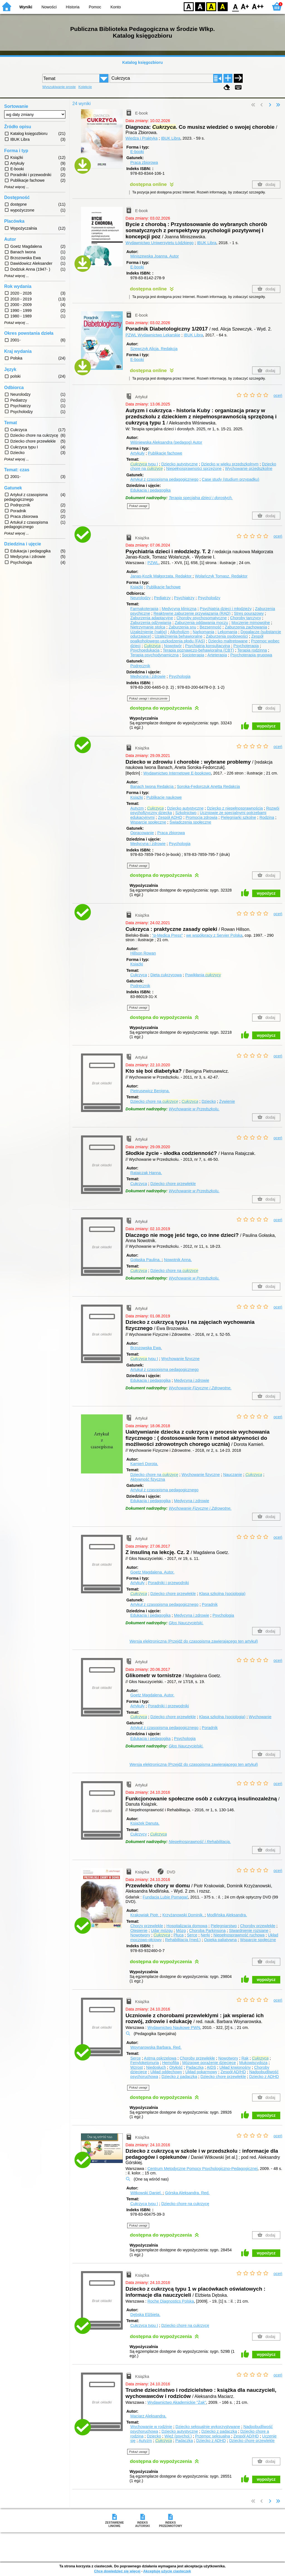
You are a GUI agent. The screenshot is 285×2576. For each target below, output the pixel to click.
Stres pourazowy (249, 613)
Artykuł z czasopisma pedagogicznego (164, 479)
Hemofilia (170, 2062)
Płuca (178, 1935)
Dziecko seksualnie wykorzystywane (208, 2426)
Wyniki (25, 7)
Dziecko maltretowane (228, 641)
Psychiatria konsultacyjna (207, 646)
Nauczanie (232, 1474)
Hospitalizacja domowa (186, 1926)
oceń (278, 395)
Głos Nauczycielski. (186, 1623)
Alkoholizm (180, 632)
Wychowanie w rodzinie (151, 2426)
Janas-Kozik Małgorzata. (161, 576)
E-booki (137, 151)
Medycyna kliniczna (179, 608)
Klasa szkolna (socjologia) (222, 1593)
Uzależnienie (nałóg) (148, 632)
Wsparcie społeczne (148, 822)
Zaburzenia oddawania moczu (201, 622)
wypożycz (266, 726)
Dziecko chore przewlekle (173, 1183)
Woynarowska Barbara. (155, 2047)
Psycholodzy (209, 598)
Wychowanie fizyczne (180, 1358)
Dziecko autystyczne (179, 464)
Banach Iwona (152, 786)
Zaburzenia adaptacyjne (151, 618)
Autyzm (137, 808)
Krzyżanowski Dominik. (183, 1915)
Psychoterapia (246, 646)
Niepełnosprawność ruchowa (239, 1935)
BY (222, 6)
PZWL (153, 562)
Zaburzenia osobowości (227, 636)
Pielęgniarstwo (224, 1926)
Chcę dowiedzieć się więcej (117, 2571)
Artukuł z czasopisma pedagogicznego (164, 1369)
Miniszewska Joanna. (154, 256)
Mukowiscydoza (253, 2062)
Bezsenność (210, 627)
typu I (144, 464)
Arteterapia (217, 655)
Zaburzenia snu (182, 627)
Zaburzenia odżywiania (150, 622)
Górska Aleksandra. (187, 2193)
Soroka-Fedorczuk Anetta (208, 786)
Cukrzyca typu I (144, 2203)
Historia (73, 7)
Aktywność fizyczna (147, 1479)
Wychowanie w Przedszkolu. (194, 1109)
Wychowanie (260, 1717)
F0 (235, 6)
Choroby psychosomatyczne (201, 618)
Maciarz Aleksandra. (148, 2416)
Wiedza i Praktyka (142, 138)
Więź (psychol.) (178, 2436)
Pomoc (95, 7)
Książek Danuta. (144, 1823)
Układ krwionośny (235, 2067)
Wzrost (136, 2067)
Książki (136, 587)
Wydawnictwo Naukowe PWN (174, 2027)
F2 (258, 6)
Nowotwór (173, 646)
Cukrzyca (138, 975)
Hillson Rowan (143, 953)
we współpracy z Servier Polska (214, 935)
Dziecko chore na (154, 1101)
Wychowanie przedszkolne (248, 468)
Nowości (48, 7)
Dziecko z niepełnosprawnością (235, 808)
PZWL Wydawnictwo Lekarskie (153, 335)
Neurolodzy (140, 598)
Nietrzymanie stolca (147, 627)
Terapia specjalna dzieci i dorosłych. (201, 498)
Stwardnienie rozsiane (249, 1930)
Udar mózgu (162, 1930)
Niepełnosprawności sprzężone (194, 468)
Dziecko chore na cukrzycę (185, 2203)
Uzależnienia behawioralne (178, 636)
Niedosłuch (156, 2067)
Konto (115, 7)
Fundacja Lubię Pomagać (165, 1897)
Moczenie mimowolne (250, 622)
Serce (192, 1935)
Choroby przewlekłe (257, 1926)
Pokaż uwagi (138, 506)
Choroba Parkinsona (207, 1930)
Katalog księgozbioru (142, 62)
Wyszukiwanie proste (59, 87)
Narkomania (203, 632)
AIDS (211, 2067)
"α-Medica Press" (167, 935)
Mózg (181, 1930)
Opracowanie (142, 833)
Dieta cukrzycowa (166, 975)
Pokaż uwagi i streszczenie (148, 698)
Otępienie (139, 1930)
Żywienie (227, 1101)
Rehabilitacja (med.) (183, 1940)
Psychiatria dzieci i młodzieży (226, 608)
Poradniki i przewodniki (168, 1582)
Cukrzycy (138, 1834)
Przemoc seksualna (212, 2436)
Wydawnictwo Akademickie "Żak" (177, 2402)
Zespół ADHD (170, 817)
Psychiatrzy (184, 598)
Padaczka (194, 2067)
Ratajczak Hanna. (146, 1173)
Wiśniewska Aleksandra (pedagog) (166, 442)
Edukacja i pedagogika (150, 490)
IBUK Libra (170, 138)
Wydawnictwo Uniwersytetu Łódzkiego (160, 243)
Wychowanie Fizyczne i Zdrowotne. (200, 1388)
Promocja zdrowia (201, 817)
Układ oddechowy (166, 2072)
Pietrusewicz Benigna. (150, 1091)
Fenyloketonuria (144, 2062)
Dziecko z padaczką (179, 2076)
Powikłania (203, 975)
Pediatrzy (162, 598)
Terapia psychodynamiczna (154, 655)
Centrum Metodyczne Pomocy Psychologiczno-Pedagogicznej (203, 2168)
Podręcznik (140, 666)
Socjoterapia (193, 655)
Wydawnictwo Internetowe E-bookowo (177, 773)
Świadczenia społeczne (190, 822)
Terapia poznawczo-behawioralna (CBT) (198, 650)
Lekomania (227, 632)
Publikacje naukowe (164, 797)
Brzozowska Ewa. (146, 1348)
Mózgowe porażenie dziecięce (209, 2062)
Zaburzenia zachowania (246, 627)
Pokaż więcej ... (16, 187)
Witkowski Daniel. (146, 2193)
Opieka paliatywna (220, 1940)
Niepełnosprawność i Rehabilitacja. (200, 1841)
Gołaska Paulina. (146, 1259)
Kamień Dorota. (144, 1463)
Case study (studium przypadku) (230, 479)
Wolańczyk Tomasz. (221, 576)
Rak (245, 2058)
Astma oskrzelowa (160, 2058)
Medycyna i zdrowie (147, 676)
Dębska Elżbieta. (145, 2314)
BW (200, 6)
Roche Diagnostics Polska (171, 2301)
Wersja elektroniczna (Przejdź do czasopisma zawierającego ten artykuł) (193, 1641)
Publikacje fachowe (165, 453)
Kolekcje (85, 87)
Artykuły (137, 453)
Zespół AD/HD (233, 2072)
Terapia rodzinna (252, 650)
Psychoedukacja (144, 650)
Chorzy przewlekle (146, 1926)
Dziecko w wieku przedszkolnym (230, 464)
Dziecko (209, 1101)
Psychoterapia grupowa (251, 655)
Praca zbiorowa (144, 162)
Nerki (205, 1935)
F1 (245, 6)
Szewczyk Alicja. (154, 348)
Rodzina (266, 817)
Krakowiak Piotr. (145, 1915)
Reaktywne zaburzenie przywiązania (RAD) (191, 613)
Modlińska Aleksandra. (227, 1915)
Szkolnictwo (185, 812)
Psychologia (180, 676)
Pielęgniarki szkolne (238, 817)
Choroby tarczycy (245, 618)
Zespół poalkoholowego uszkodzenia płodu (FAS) (196, 638)
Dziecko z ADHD (264, 2076)
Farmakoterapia (144, 608)
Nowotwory (140, 1935)
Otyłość (176, 2067)
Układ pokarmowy (201, 2072)
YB (211, 6)
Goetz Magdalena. (152, 1572)
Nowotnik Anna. (178, 1259)
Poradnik (210, 1604)
